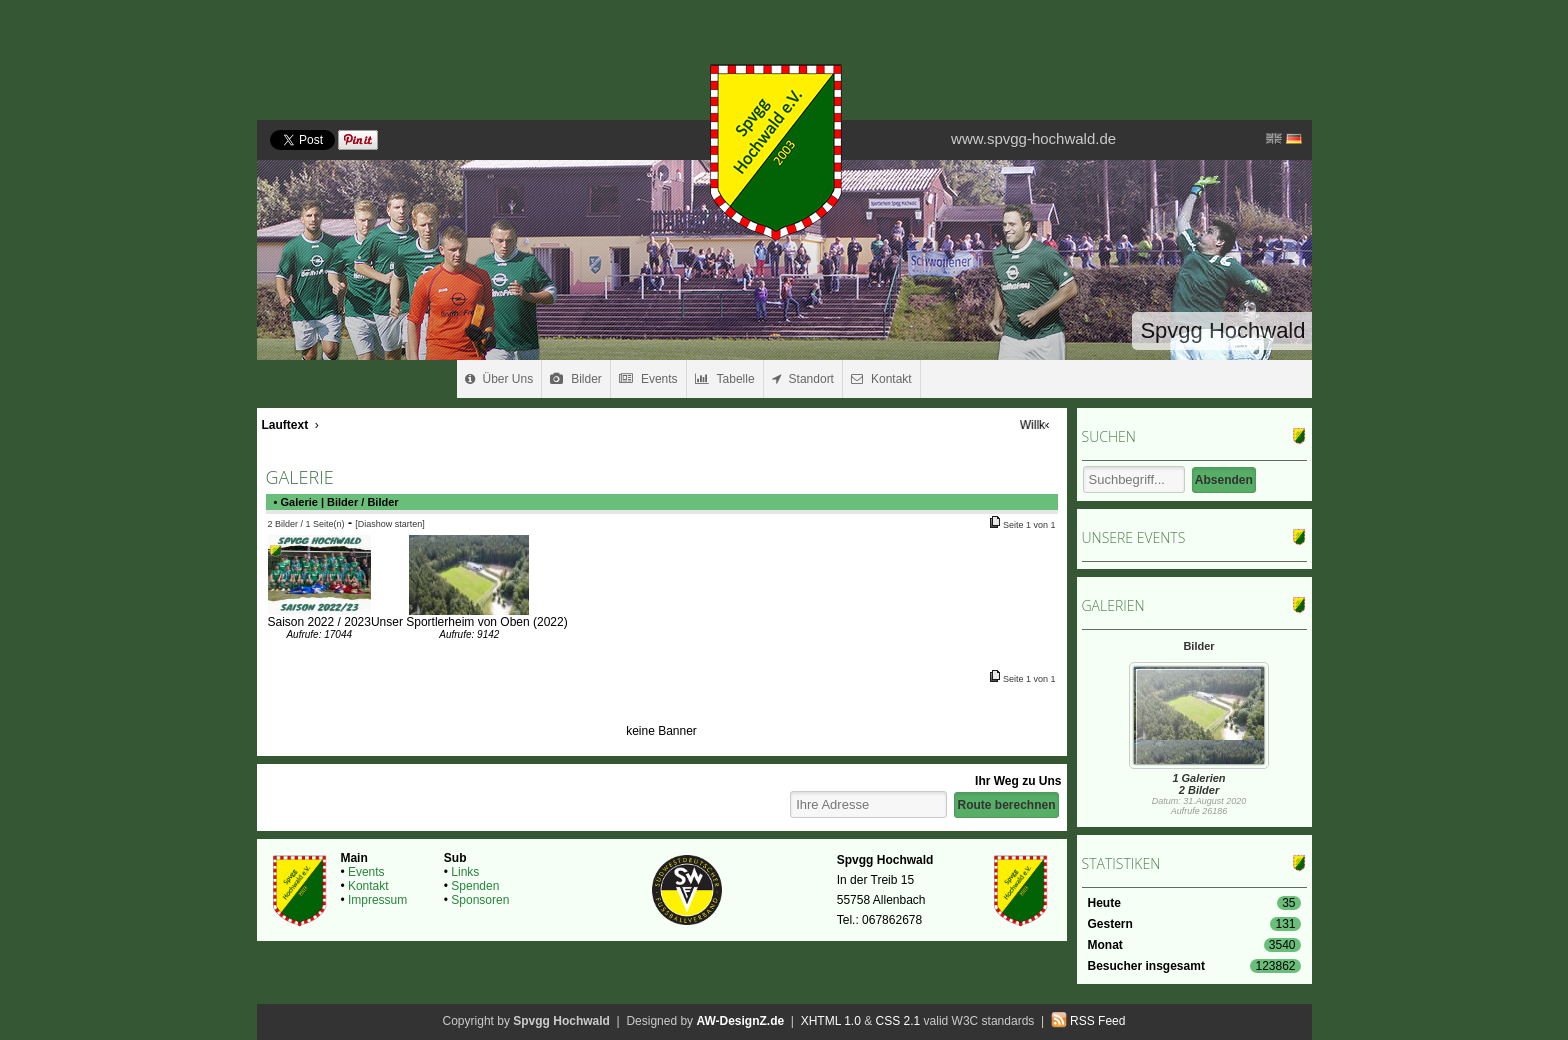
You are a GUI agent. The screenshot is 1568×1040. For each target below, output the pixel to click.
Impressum (377, 900)
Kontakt (881, 379)
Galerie (299, 502)
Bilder (576, 379)
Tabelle (725, 379)
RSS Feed (1097, 1021)
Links (465, 872)
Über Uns (499, 379)
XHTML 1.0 (831, 1021)
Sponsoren (480, 900)
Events (648, 379)
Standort (803, 379)
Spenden (475, 886)
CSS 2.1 (898, 1021)
